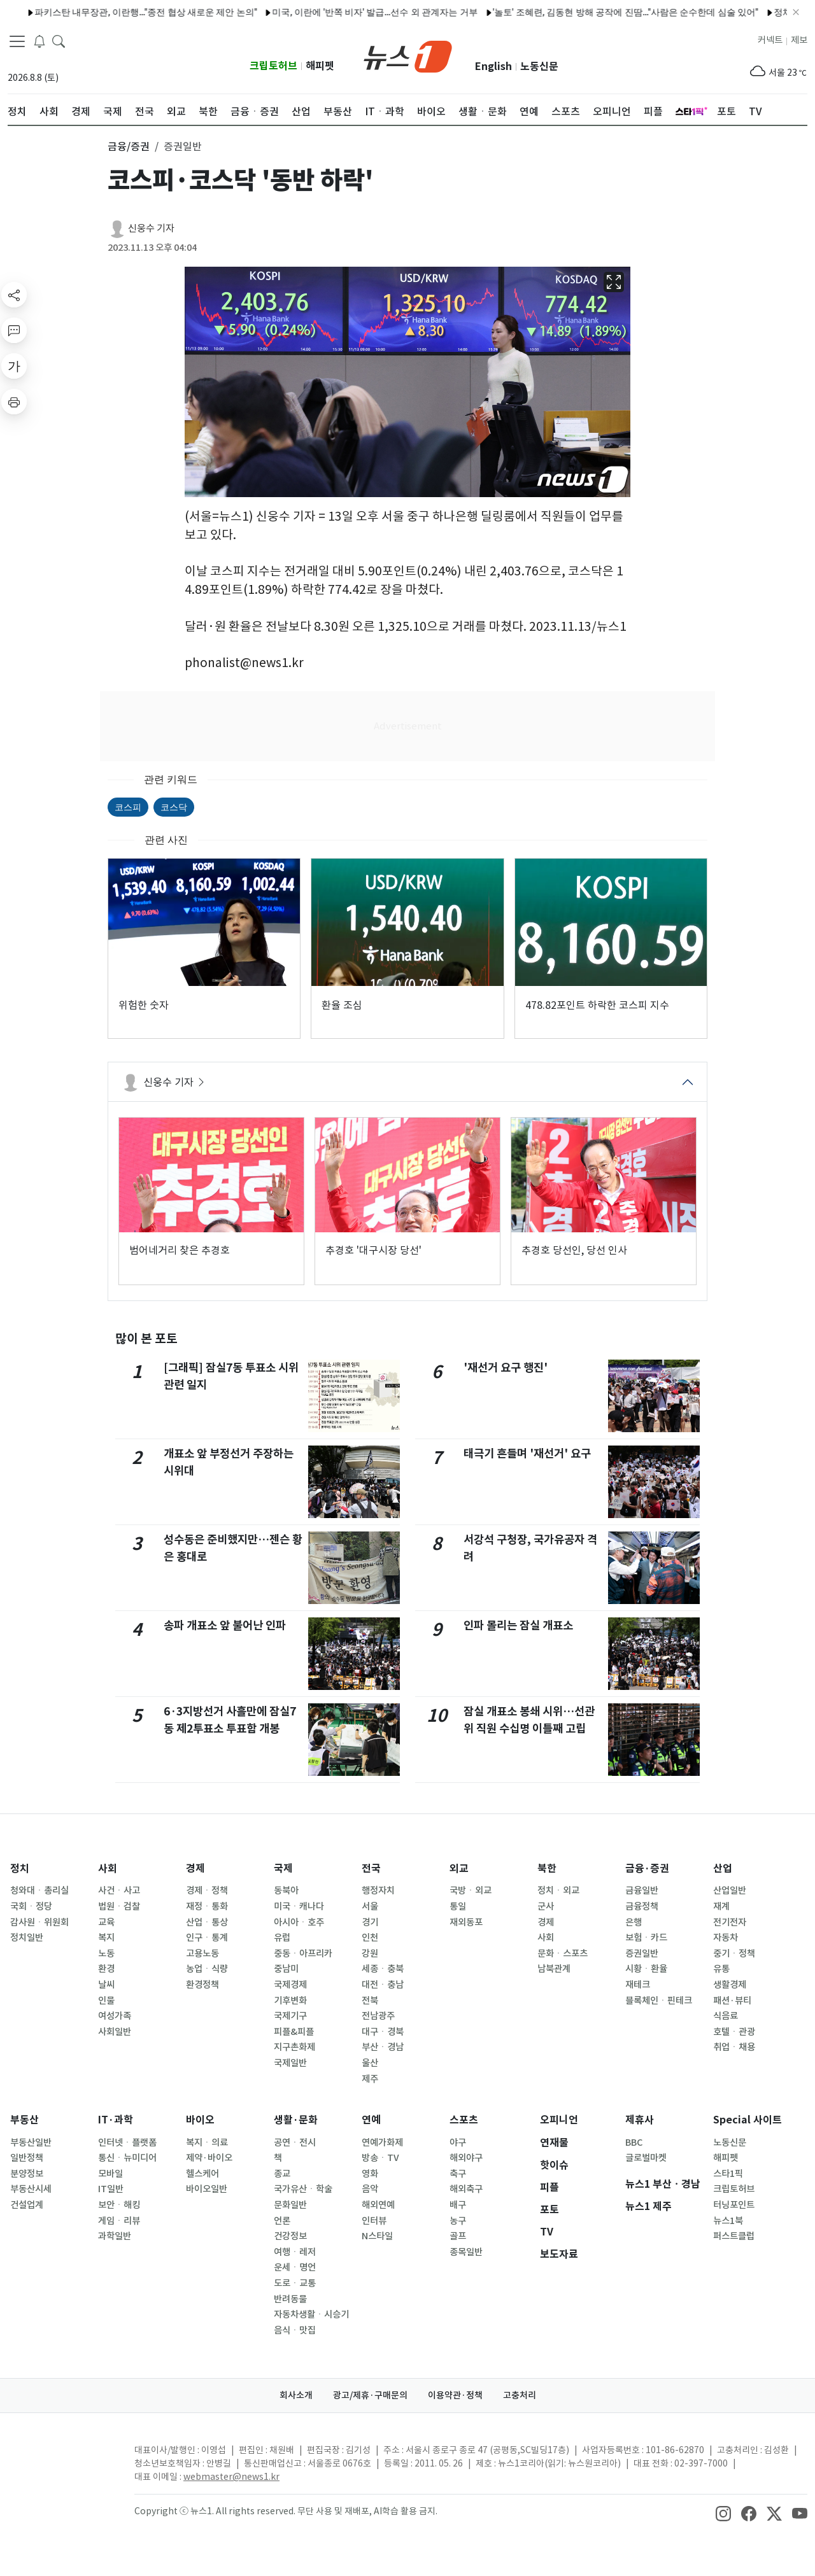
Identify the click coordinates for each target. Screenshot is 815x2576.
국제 (283, 1868)
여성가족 (114, 2016)
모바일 (110, 2173)
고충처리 (519, 2395)
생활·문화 (296, 2120)
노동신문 (539, 66)
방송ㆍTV (380, 2158)
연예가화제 (382, 2142)
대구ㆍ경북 (383, 2032)
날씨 (106, 1984)
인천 (370, 1937)
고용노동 (202, 1953)
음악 (370, 2189)
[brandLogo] (407, 55)
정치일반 (26, 1937)
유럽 (282, 1937)
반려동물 (290, 2299)
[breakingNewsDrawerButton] (39, 40)
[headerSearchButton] (58, 40)
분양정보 (26, 2173)
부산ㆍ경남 (383, 2047)
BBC (633, 2142)
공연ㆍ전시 (295, 2142)
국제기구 (290, 2016)
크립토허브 (273, 66)
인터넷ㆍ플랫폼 (127, 2142)
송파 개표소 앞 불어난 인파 (225, 1625)
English (493, 66)
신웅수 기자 (151, 228)
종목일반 (466, 2252)
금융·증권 (647, 1868)
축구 (458, 2173)
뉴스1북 (728, 2221)
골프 (458, 2236)
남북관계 (553, 1968)
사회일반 (114, 2032)
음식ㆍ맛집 (295, 2330)
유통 (721, 1968)
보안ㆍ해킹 (119, 2205)
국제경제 (290, 1984)
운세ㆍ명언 (295, 2267)
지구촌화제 (294, 2047)
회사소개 (296, 2395)
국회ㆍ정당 (31, 1906)
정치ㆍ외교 (558, 1890)
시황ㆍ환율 (646, 1968)
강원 (370, 1953)
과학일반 (114, 2236)
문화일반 (290, 2205)
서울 (370, 1906)
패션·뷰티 (732, 2000)
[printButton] (14, 401)
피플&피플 (294, 2032)
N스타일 (377, 2236)
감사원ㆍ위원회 (39, 1922)
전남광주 (378, 2016)
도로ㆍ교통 (295, 2283)
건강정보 (290, 2236)
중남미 (286, 1968)
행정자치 (378, 1890)
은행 (633, 1922)
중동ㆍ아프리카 (303, 1953)
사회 (107, 1868)
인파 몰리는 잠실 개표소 (518, 1625)
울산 (370, 2063)
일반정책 (26, 2158)
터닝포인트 (734, 2205)
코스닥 (173, 807)
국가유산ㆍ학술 (303, 2189)
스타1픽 (728, 2173)
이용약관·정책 (455, 2395)
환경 (106, 1968)
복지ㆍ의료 (207, 2142)
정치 (19, 1868)
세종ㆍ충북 (383, 1968)
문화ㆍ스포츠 (562, 1953)
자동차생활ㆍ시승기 (311, 2314)
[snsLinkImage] (723, 2512)
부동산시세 (31, 2189)
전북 (370, 2000)
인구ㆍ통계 (207, 1937)
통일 (458, 1906)
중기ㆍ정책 (734, 1953)
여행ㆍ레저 (295, 2252)
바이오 (200, 2120)
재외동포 (466, 1922)
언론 (282, 2221)
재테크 (637, 1984)
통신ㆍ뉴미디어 (127, 2158)
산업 (722, 1868)
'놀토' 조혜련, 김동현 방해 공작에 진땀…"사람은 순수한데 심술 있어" (574, 12)
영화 (370, 2173)
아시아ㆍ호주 (299, 1922)
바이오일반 (206, 2189)
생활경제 (729, 1984)
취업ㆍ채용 (734, 2047)
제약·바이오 (209, 2158)
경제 (195, 1868)
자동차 (725, 1937)
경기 (370, 1922)
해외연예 (378, 2205)
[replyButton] (14, 330)
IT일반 (111, 2189)
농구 (458, 2221)
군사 (545, 1906)
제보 (799, 40)
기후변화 (290, 2000)
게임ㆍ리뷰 (119, 2221)
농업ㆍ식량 (207, 1968)
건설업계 (26, 2205)
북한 (546, 1868)
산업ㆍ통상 (207, 1922)
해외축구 (466, 2189)
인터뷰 (374, 2221)
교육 (106, 1922)
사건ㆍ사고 (119, 1890)
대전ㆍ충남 (383, 1984)
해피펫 (320, 66)
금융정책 (641, 1906)
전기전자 (729, 1922)
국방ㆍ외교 (471, 1890)
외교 (459, 1868)
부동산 (24, 2120)
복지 (106, 1937)
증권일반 (641, 1953)
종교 (282, 2173)
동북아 (286, 1890)
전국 (371, 1868)
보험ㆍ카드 (646, 1937)
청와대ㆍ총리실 (39, 1890)
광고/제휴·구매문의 (370, 2395)
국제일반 (290, 2063)
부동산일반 (31, 2142)
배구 (458, 2205)
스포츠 (464, 2120)
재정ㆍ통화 (207, 1906)
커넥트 (770, 40)
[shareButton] (14, 294)
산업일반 (729, 1890)
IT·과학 (115, 2120)
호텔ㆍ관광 (734, 2032)
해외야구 (466, 2158)
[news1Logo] (61, 2460)
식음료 (725, 2016)
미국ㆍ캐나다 (299, 1906)
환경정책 (202, 1984)
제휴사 (639, 2120)
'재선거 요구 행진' (506, 1367)
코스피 (128, 807)
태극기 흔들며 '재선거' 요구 (527, 1453)
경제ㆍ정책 (207, 1890)
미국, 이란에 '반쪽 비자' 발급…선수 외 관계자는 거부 (323, 12)
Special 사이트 (747, 2120)
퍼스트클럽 (734, 2236)
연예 (371, 2120)
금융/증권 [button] (129, 146)
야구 (458, 2142)
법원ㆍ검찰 (119, 1906)
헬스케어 (202, 2173)
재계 (721, 1906)
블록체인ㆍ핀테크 (658, 2000)
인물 (106, 2000)
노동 (106, 1953)
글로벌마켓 (646, 2158)
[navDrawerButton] (17, 41)
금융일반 (641, 1890)
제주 (370, 2079)
